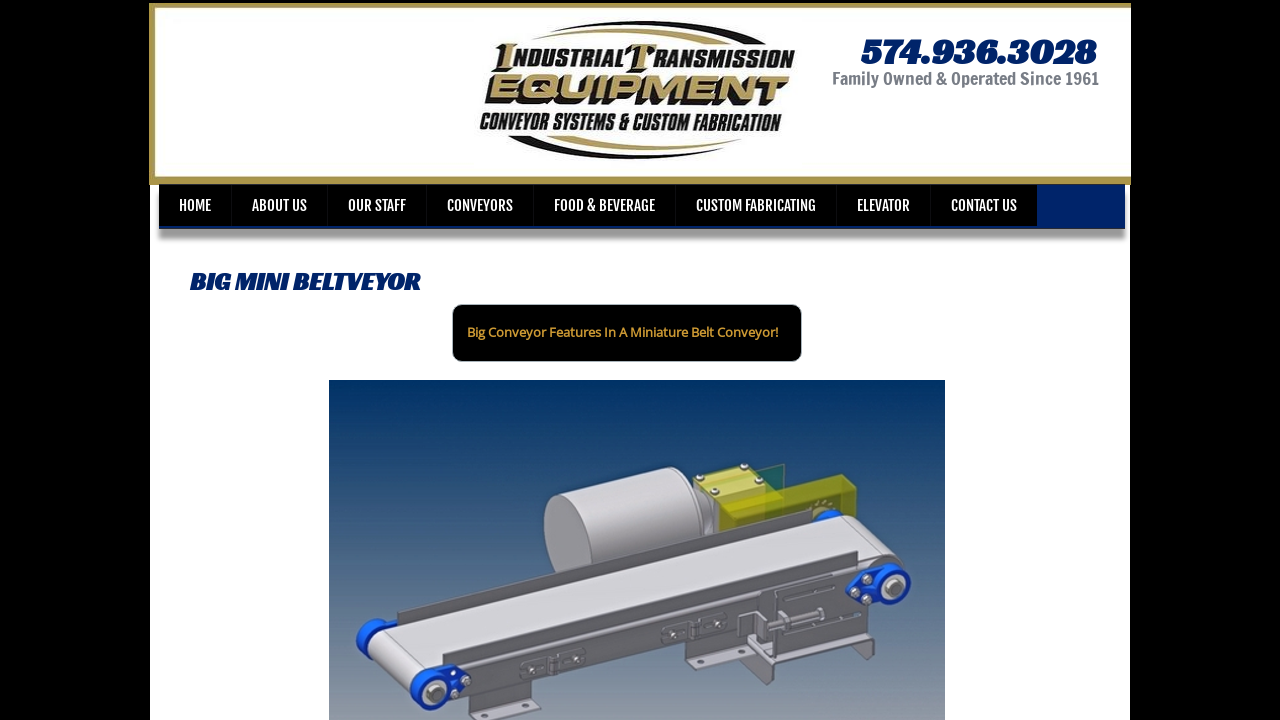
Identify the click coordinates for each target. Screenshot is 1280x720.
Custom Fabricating (756, 205)
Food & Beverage (604, 205)
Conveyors (480, 205)
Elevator (883, 205)
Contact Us (984, 205)
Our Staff (377, 205)
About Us (279, 205)
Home (195, 205)
